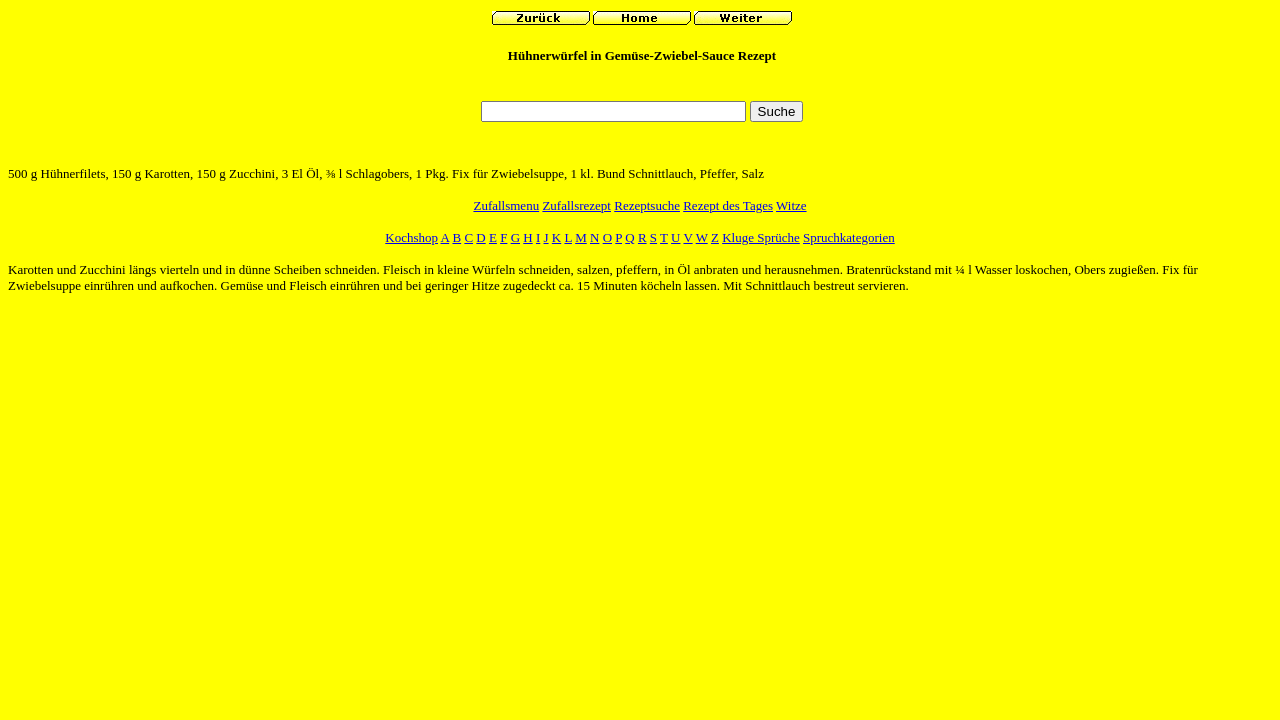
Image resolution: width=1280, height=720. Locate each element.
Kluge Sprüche (761, 237)
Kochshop (411, 237)
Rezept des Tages (728, 205)
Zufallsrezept (576, 205)
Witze (791, 205)
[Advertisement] (642, 87)
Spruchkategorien (849, 237)
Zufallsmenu (506, 205)
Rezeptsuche (647, 205)
